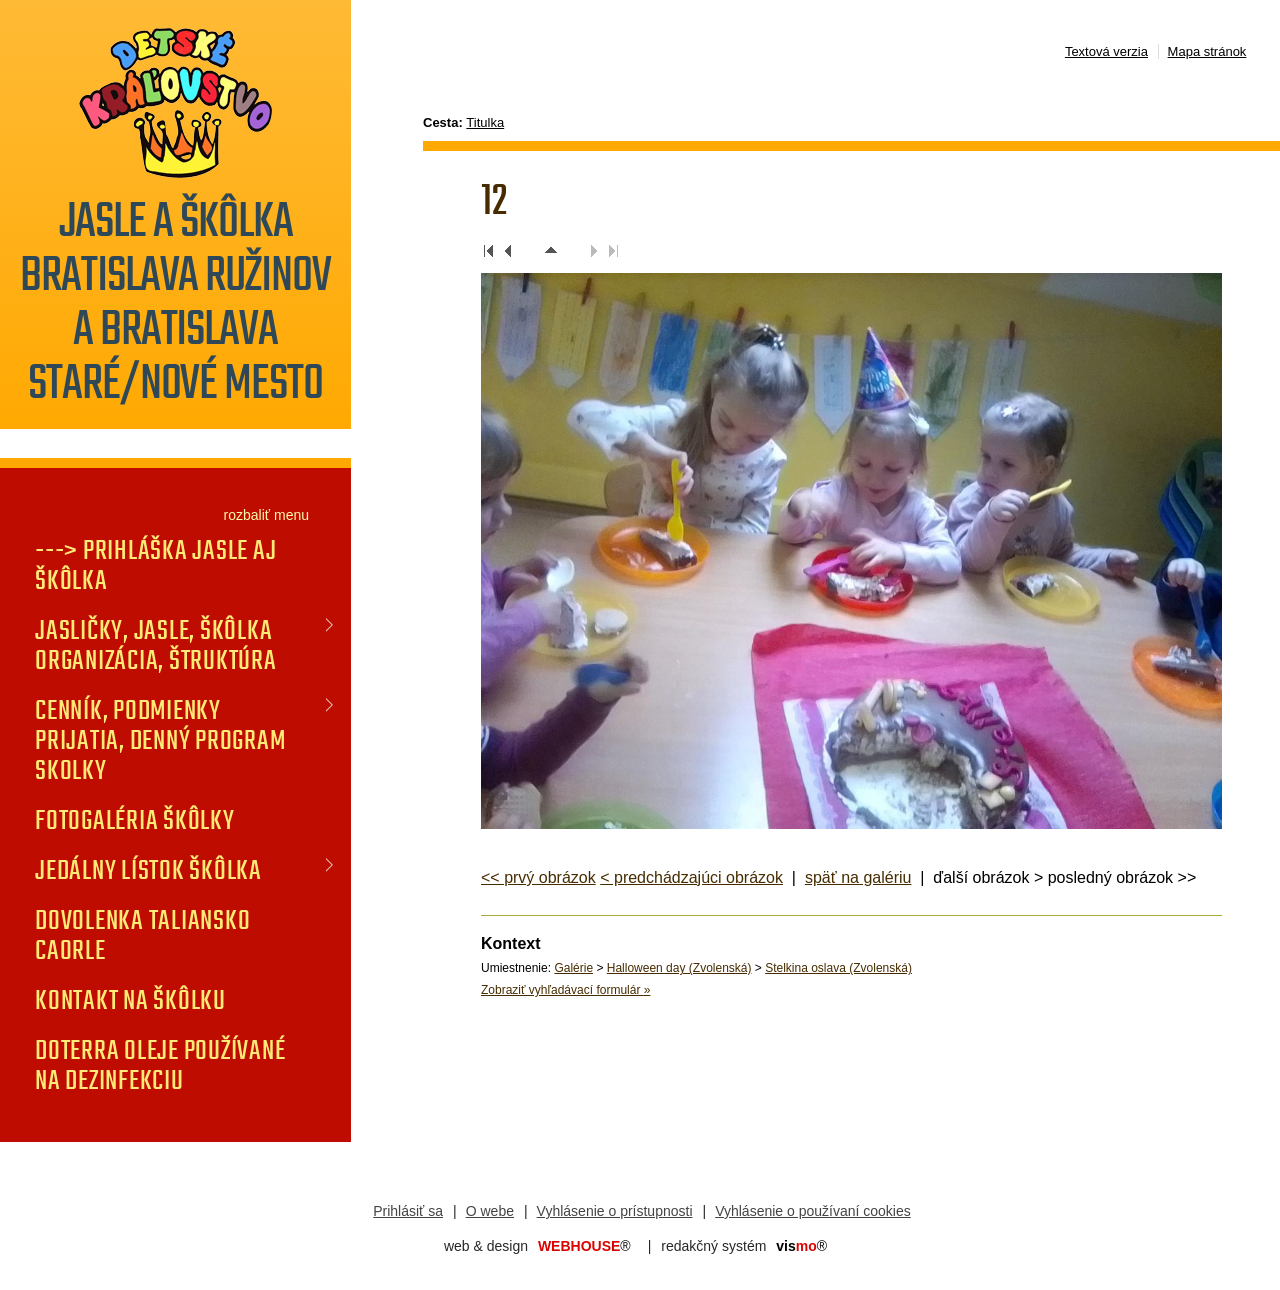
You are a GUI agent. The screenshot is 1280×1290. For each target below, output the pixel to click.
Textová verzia (1106, 51)
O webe (490, 1211)
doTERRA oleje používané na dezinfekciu (160, 1065)
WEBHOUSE (584, 1246)
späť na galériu (858, 877)
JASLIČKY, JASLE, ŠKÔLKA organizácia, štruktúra (156, 645)
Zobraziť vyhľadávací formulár (565, 990)
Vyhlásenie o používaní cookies (813, 1211)
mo (801, 1246)
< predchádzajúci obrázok (691, 877)
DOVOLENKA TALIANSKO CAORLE (142, 935)
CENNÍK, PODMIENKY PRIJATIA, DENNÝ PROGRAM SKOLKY (160, 740)
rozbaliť (247, 515)
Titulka (485, 122)
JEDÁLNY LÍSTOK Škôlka (148, 870)
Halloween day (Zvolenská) (679, 968)
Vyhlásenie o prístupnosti (615, 1211)
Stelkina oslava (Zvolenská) (838, 968)
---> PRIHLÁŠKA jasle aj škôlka (155, 565)
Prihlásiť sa (408, 1211)
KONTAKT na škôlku (130, 1000)
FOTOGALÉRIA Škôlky (135, 820)
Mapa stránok (1207, 51)
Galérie (573, 968)
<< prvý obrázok (538, 877)
